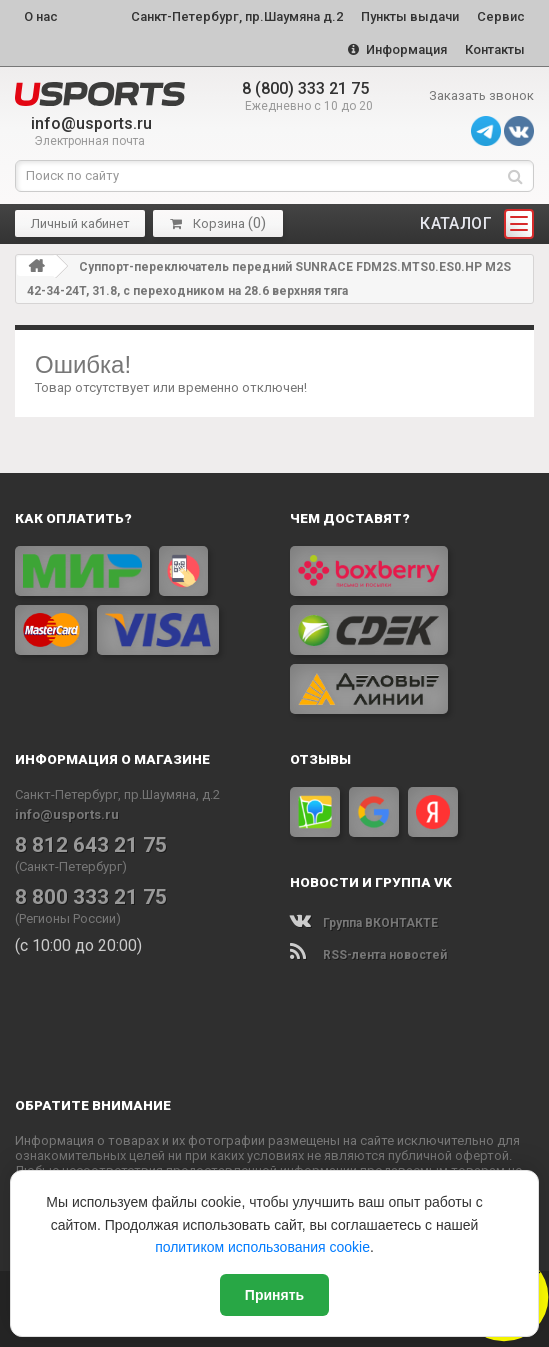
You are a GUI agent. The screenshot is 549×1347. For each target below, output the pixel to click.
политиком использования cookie (262, 1247)
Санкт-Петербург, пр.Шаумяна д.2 (237, 16)
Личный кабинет (80, 223)
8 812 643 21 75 (91, 845)
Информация (397, 49)
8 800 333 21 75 (91, 897)
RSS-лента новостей (368, 955)
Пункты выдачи (410, 16)
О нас (41, 16)
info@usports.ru (91, 123)
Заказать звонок (481, 95)
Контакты (495, 49)
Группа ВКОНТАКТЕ (364, 923)
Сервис (501, 16)
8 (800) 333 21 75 (305, 88)
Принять (274, 1295)
